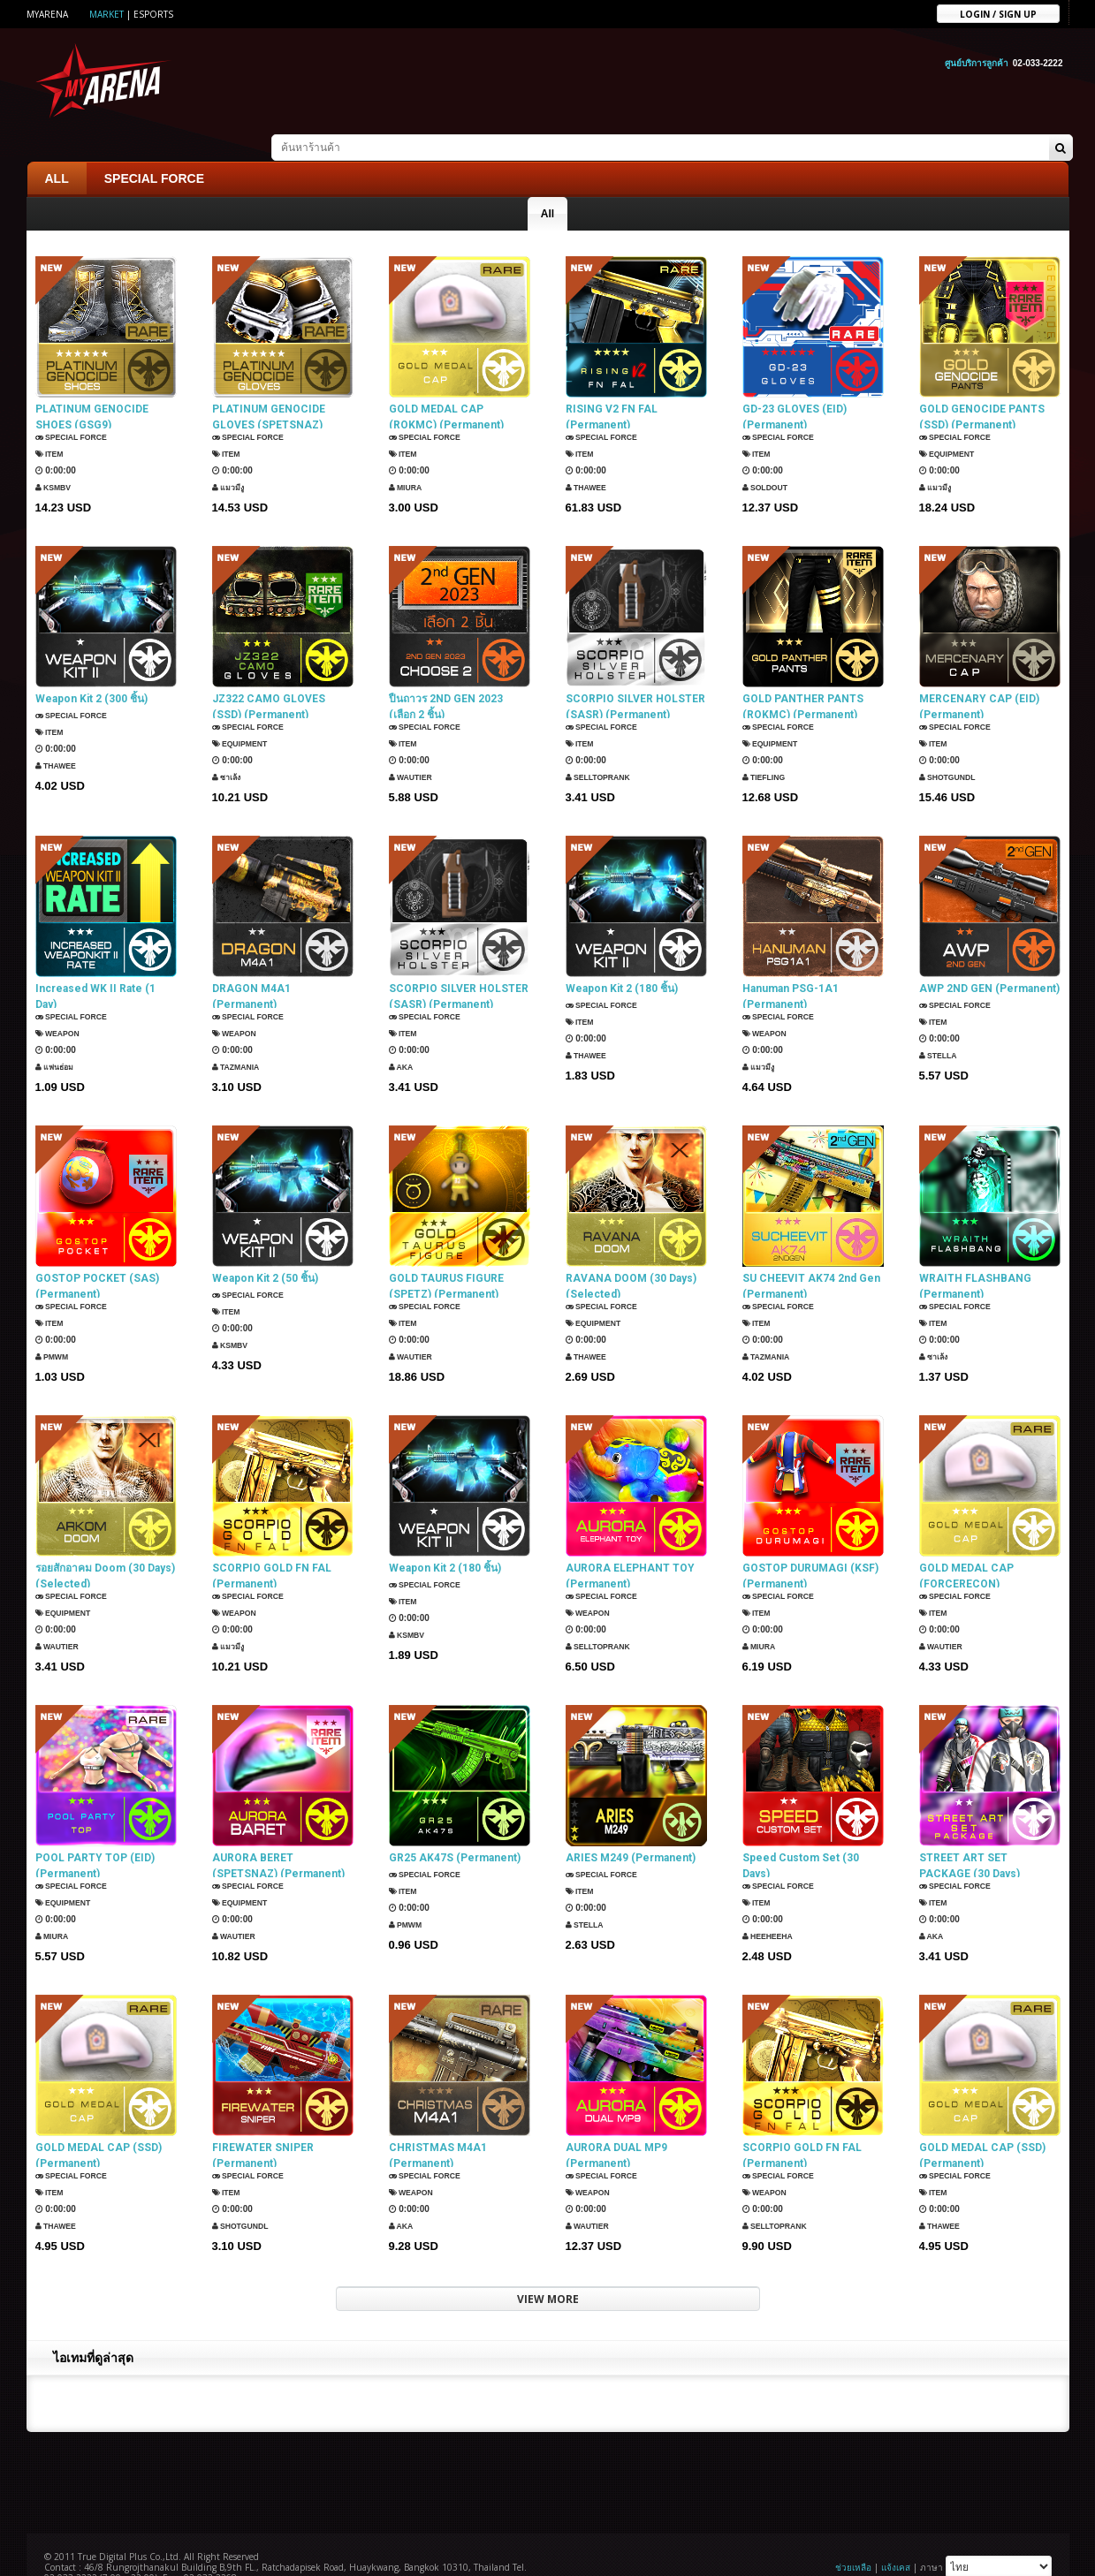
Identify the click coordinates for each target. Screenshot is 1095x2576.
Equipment (951, 428)
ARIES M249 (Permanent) (631, 1828)
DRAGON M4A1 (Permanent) (251, 967)
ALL (57, 149)
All (547, 184)
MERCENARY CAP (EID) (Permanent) (979, 677)
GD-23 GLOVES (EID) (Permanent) (794, 388)
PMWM (54, 1331)
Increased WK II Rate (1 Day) (95, 967)
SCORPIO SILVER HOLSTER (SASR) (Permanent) (635, 677)
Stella (941, 1026)
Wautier (414, 751)
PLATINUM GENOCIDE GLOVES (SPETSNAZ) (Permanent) (268, 388)
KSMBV (56, 461)
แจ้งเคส (895, 2538)
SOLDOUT (768, 461)
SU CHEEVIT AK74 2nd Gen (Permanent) (811, 1257)
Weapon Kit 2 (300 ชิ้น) (91, 669)
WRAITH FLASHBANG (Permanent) (975, 1257)
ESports (153, 14)
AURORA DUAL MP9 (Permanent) (616, 2126)
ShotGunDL (952, 751)
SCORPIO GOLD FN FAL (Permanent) (271, 1547)
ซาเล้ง (229, 751)
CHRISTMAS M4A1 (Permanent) (438, 2126)
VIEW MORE (548, 2269)
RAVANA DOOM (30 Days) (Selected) (631, 1257)
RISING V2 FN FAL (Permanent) (612, 388)
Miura (408, 461)
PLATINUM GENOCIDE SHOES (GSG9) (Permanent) (91, 388)
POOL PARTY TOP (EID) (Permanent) (95, 1836)
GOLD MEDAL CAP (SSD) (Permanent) (98, 2126)
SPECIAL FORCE (154, 149)
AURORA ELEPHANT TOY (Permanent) (630, 1547)
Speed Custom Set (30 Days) (800, 1836)
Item (52, 428)
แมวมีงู (230, 461)
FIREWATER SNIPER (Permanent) (263, 2126)
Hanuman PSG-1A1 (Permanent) (790, 967)
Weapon (61, 1007)
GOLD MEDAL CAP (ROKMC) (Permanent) (446, 388)
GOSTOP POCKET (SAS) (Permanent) (97, 1257)
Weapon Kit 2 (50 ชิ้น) (265, 1249)
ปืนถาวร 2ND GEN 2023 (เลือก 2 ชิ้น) (446, 677)
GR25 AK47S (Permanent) (455, 1828)
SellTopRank (603, 751)
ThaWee (589, 461)
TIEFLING (767, 751)
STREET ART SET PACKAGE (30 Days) (969, 1836)
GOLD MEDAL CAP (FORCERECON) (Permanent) (966, 1547)
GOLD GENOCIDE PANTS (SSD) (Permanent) (982, 388)
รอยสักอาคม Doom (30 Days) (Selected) (105, 1547)
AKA (403, 1041)
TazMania (239, 1041)
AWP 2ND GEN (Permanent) (989, 959)
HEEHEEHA (771, 1910)
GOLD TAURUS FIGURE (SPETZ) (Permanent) (446, 1257)
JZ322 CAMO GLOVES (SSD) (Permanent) (268, 677)
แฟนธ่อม (57, 1041)
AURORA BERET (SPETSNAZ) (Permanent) (278, 1836)
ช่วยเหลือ (853, 2538)
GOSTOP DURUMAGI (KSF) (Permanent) (810, 1547)
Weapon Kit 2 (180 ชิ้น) (622, 959)
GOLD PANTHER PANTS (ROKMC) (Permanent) (802, 677)
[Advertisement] (548, 2451)
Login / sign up (998, 13)
